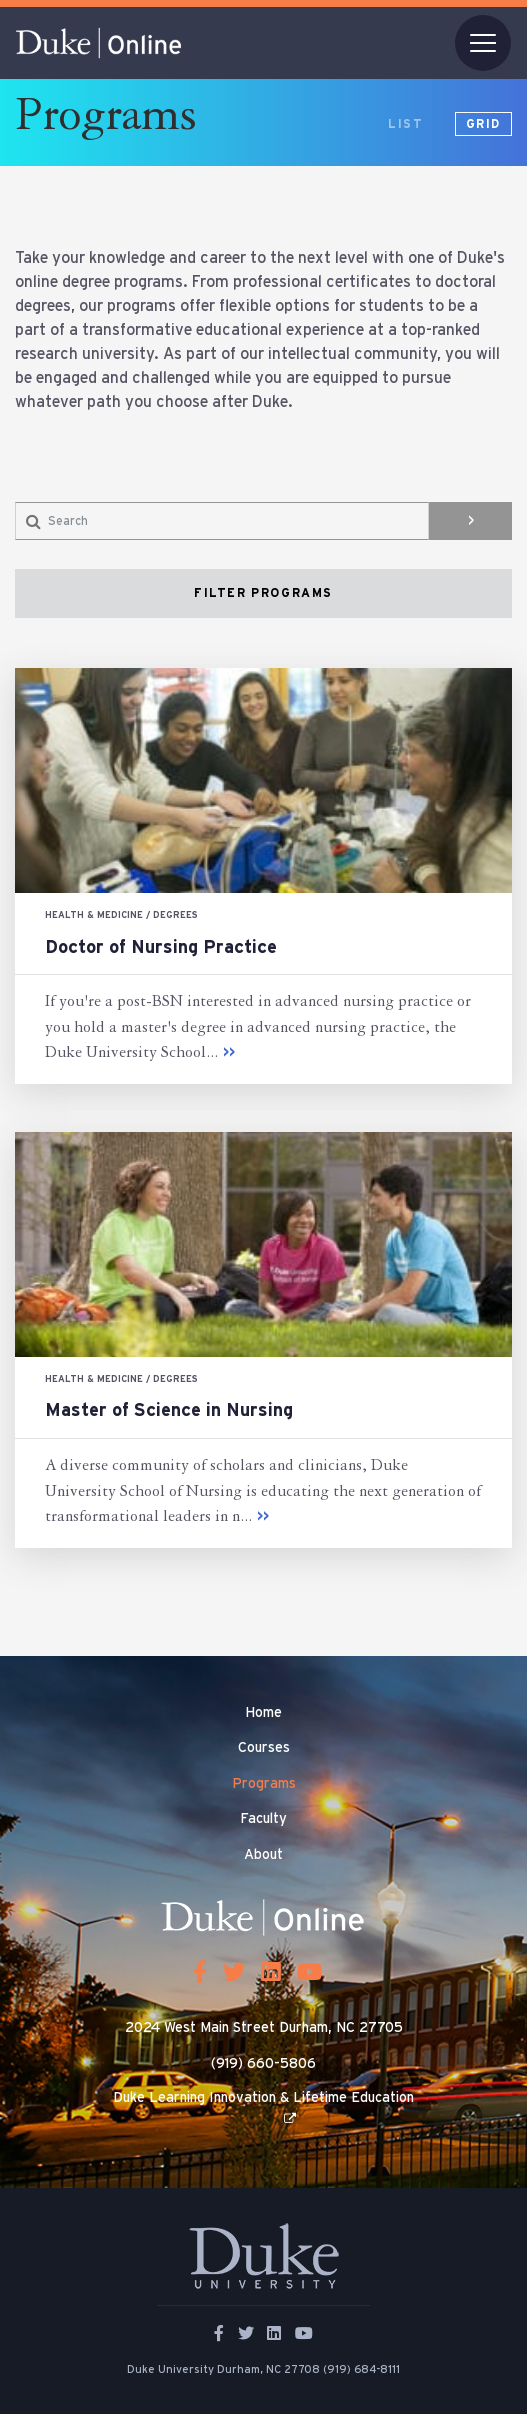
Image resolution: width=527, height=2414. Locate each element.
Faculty (263, 1819)
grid (483, 124)
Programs (264, 1784)
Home (263, 1713)
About (263, 1855)
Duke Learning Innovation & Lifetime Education (263, 2098)
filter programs (263, 593)
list (405, 124)
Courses (264, 1748)
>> (229, 1053)
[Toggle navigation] (483, 43)
